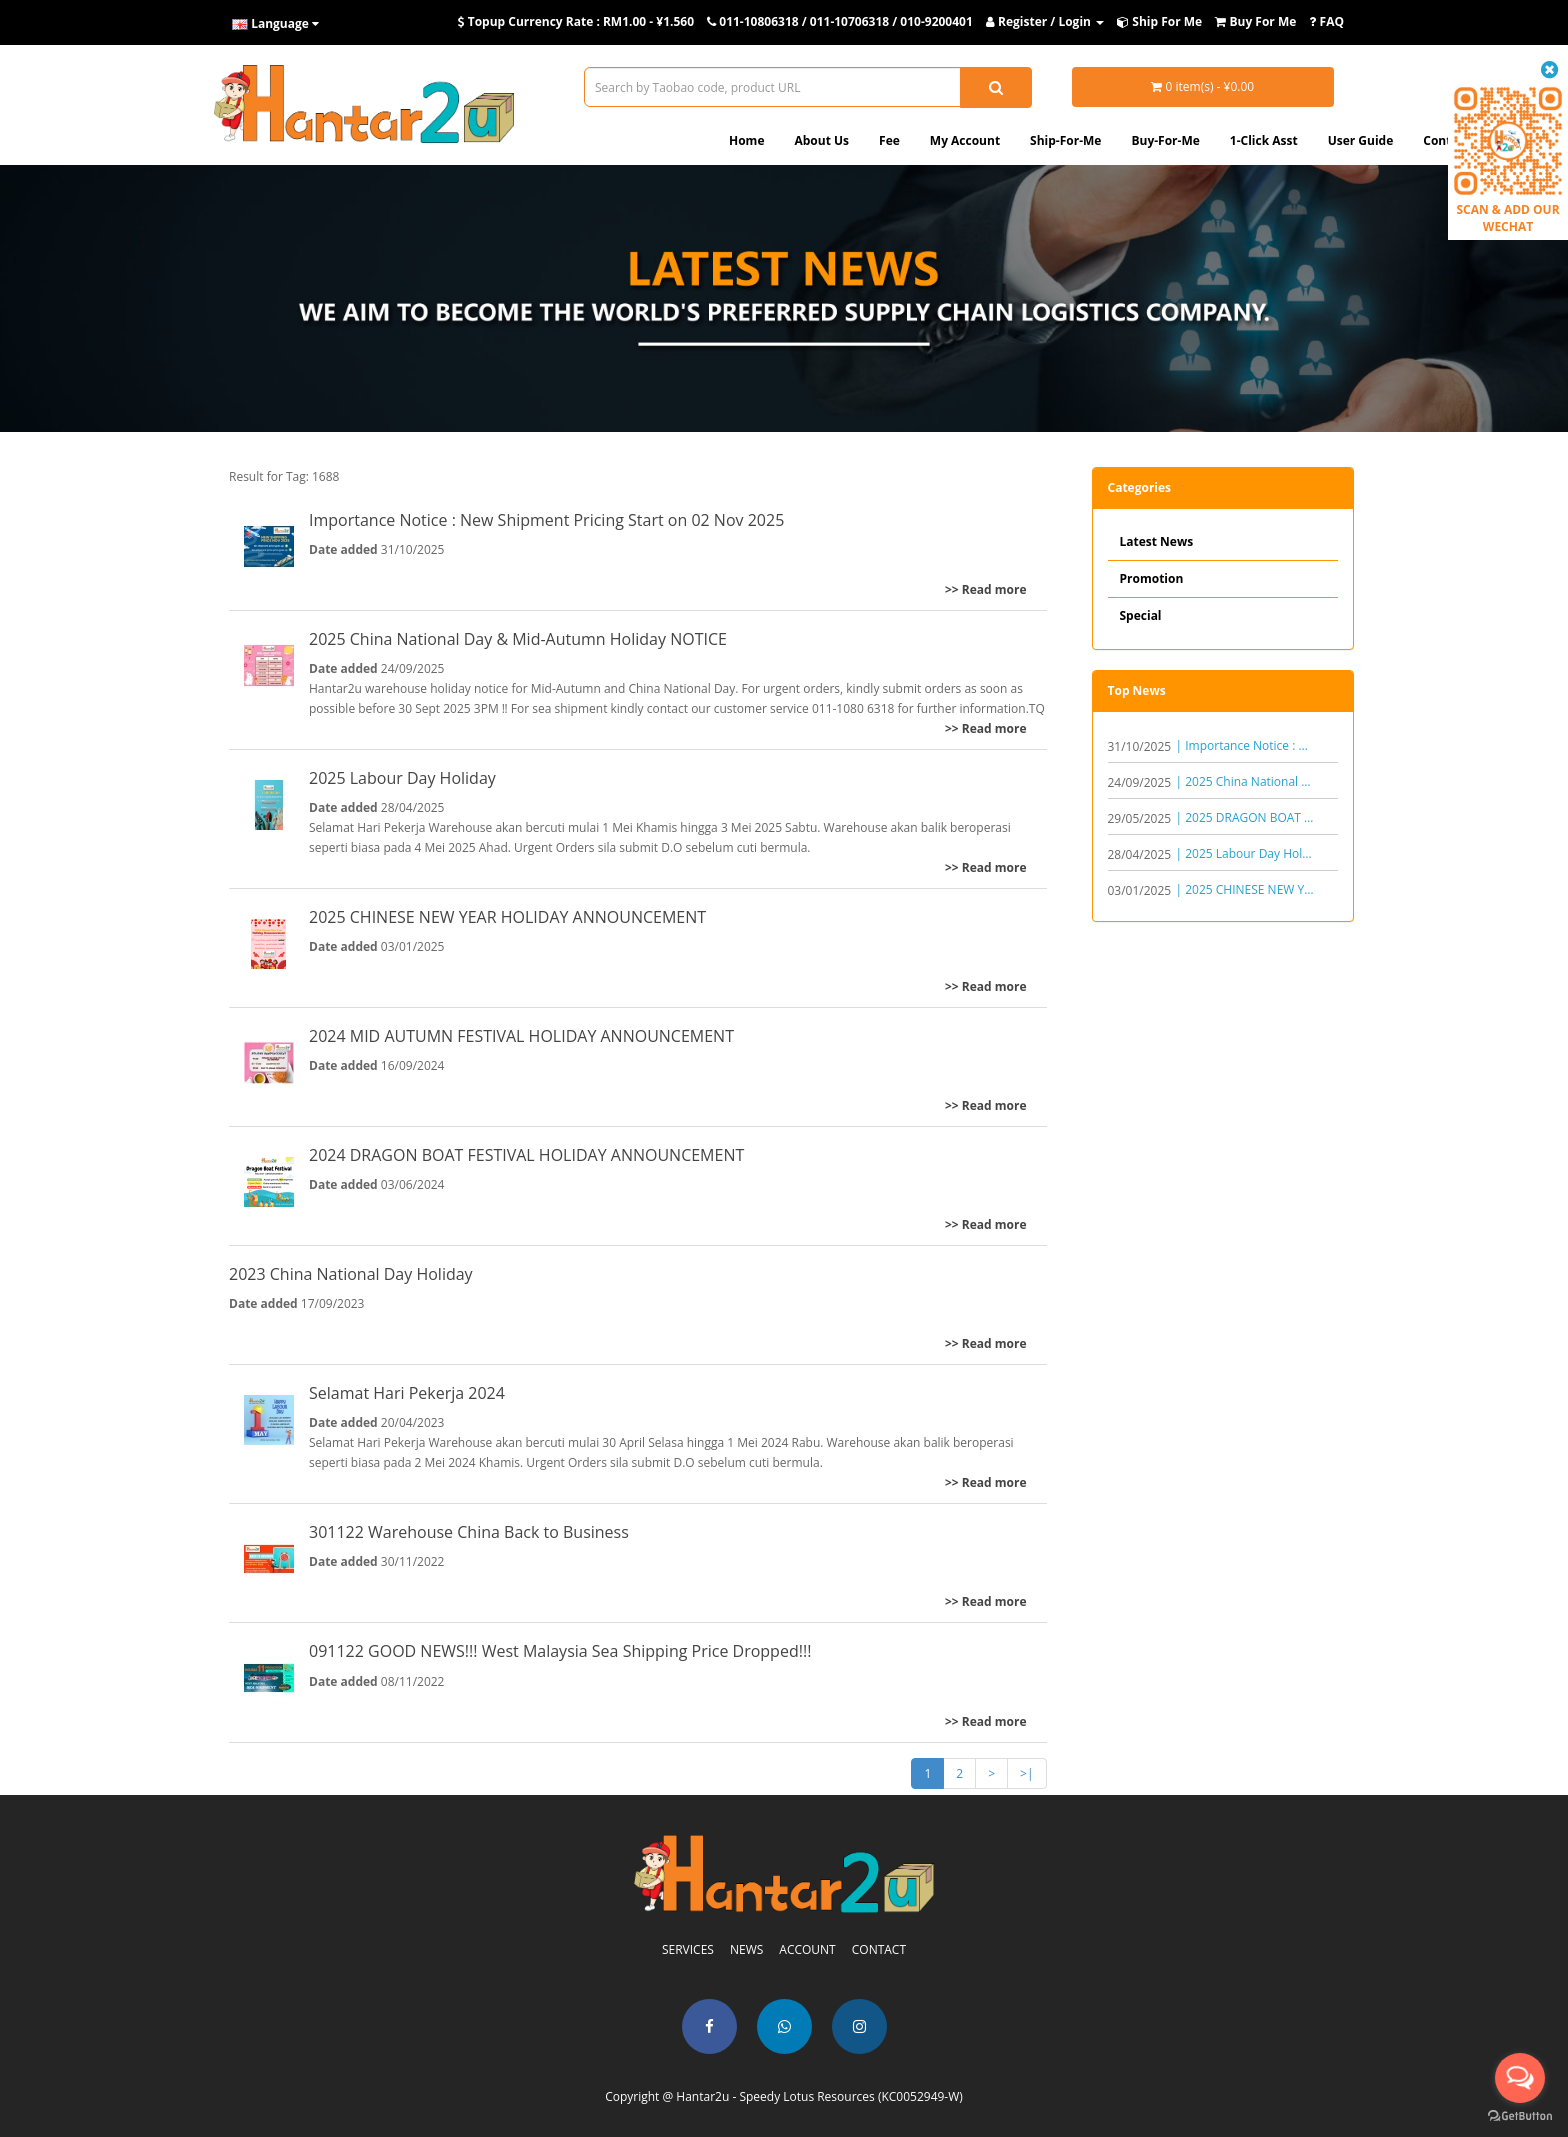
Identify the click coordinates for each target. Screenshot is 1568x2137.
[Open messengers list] (1520, 2078)
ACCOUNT (807, 1949)
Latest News (1157, 541)
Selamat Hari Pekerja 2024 (407, 1393)
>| (1026, 1773)
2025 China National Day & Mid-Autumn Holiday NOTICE (518, 639)
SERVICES (688, 1949)
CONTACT (879, 1949)
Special (1141, 615)
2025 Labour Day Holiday (402, 778)
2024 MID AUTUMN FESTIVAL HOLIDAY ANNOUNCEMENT (521, 1036)
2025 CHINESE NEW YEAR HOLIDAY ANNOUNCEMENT (507, 917)
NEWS (746, 1949)
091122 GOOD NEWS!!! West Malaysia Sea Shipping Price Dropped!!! (560, 1651)
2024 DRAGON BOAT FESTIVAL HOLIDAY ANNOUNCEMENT (526, 1155)
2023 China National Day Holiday (351, 1274)
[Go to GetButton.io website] (1520, 2116)
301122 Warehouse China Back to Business (469, 1532)
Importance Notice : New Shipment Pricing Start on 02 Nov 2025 (546, 520)
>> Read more (986, 589)
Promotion (1152, 578)
